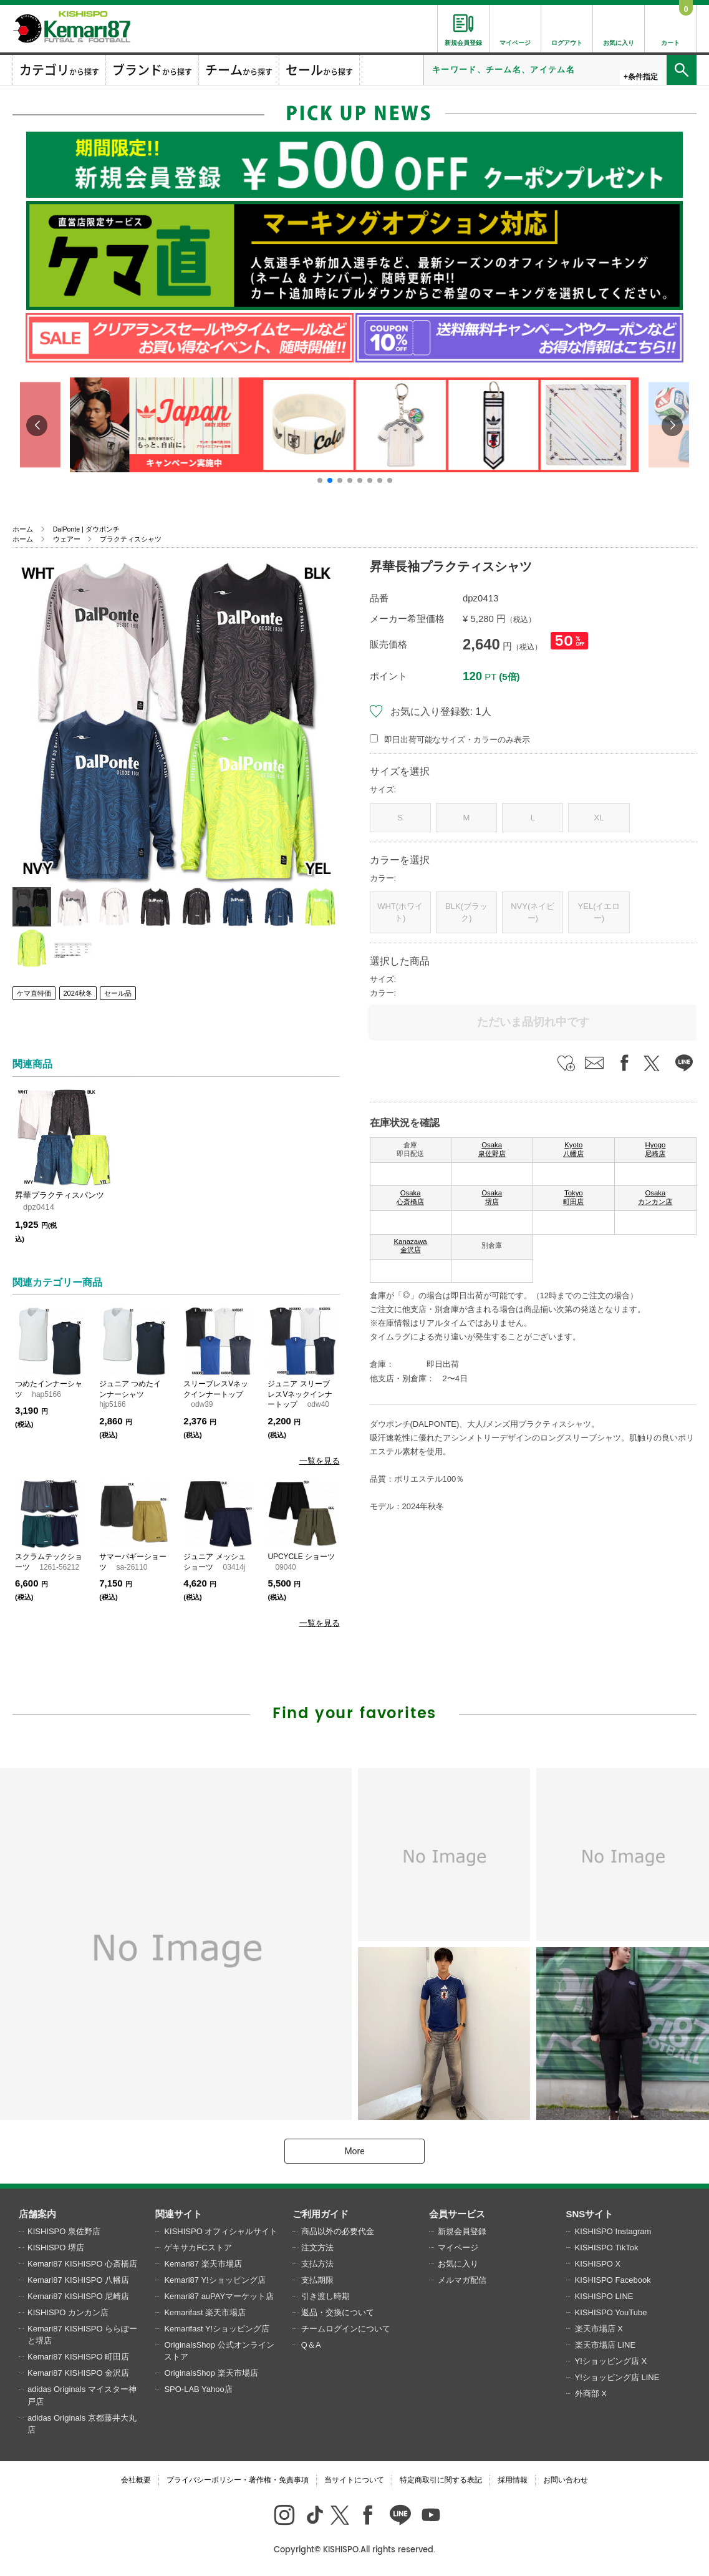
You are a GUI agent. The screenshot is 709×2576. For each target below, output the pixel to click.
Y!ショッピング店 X (611, 2361)
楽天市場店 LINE (605, 2345)
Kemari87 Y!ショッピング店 (214, 2280)
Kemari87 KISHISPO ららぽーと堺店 (82, 2335)
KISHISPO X (598, 2263)
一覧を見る (319, 1460)
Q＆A (311, 2345)
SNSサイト (590, 2214)
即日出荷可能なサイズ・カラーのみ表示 (457, 739)
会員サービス (457, 2214)
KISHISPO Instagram (613, 2231)
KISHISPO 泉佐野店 (63, 2231)
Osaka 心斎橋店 (410, 1197)
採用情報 (513, 2480)
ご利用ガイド (320, 2214)
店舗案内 (37, 2214)
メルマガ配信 (462, 2280)
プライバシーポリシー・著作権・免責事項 (237, 2480)
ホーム (22, 529)
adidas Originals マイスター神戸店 (82, 2395)
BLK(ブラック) (466, 912)
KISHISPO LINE (604, 2296)
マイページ (458, 2247)
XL (599, 817)
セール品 (118, 993)
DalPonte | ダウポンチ (86, 529)
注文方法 (317, 2247)
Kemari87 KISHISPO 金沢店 (78, 2373)
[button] (319, 480)
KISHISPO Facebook (613, 2280)
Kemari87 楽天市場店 (202, 2263)
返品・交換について (337, 2312)
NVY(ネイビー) (532, 912)
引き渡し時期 (325, 2296)
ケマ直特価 (34, 993)
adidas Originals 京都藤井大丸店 (82, 2424)
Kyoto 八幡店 (573, 1149)
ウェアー (66, 539)
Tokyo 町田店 (573, 1197)
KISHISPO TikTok (607, 2247)
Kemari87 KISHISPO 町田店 (78, 2356)
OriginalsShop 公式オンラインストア (219, 2351)
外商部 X (591, 2393)
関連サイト (178, 2214)
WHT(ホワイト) (400, 912)
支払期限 (317, 2280)
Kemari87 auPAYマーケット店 (219, 2296)
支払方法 (317, 2263)
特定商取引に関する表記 (441, 2480)
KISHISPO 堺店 (55, 2247)
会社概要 (136, 2480)
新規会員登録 (462, 2231)
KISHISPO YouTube (611, 2312)
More (354, 2151)
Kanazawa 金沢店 (410, 1246)
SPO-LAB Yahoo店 (198, 2389)
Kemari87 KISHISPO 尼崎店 (78, 2296)
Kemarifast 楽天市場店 (205, 2312)
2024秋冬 (78, 993)
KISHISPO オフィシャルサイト (220, 2231)
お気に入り (458, 2263)
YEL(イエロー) (599, 912)
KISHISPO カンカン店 (68, 2312)
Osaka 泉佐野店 (492, 1149)
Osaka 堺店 (491, 1197)
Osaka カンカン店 (655, 1197)
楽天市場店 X (599, 2328)
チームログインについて (345, 2328)
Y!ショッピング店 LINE (617, 2377)
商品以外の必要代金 (337, 2231)
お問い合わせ (565, 2480)
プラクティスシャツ (131, 539)
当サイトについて (354, 2480)
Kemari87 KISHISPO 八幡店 (78, 2280)
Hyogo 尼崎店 (655, 1149)
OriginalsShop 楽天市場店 (211, 2373)
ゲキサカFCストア (197, 2247)
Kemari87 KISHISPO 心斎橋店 (82, 2263)
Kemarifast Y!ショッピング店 (216, 2328)
